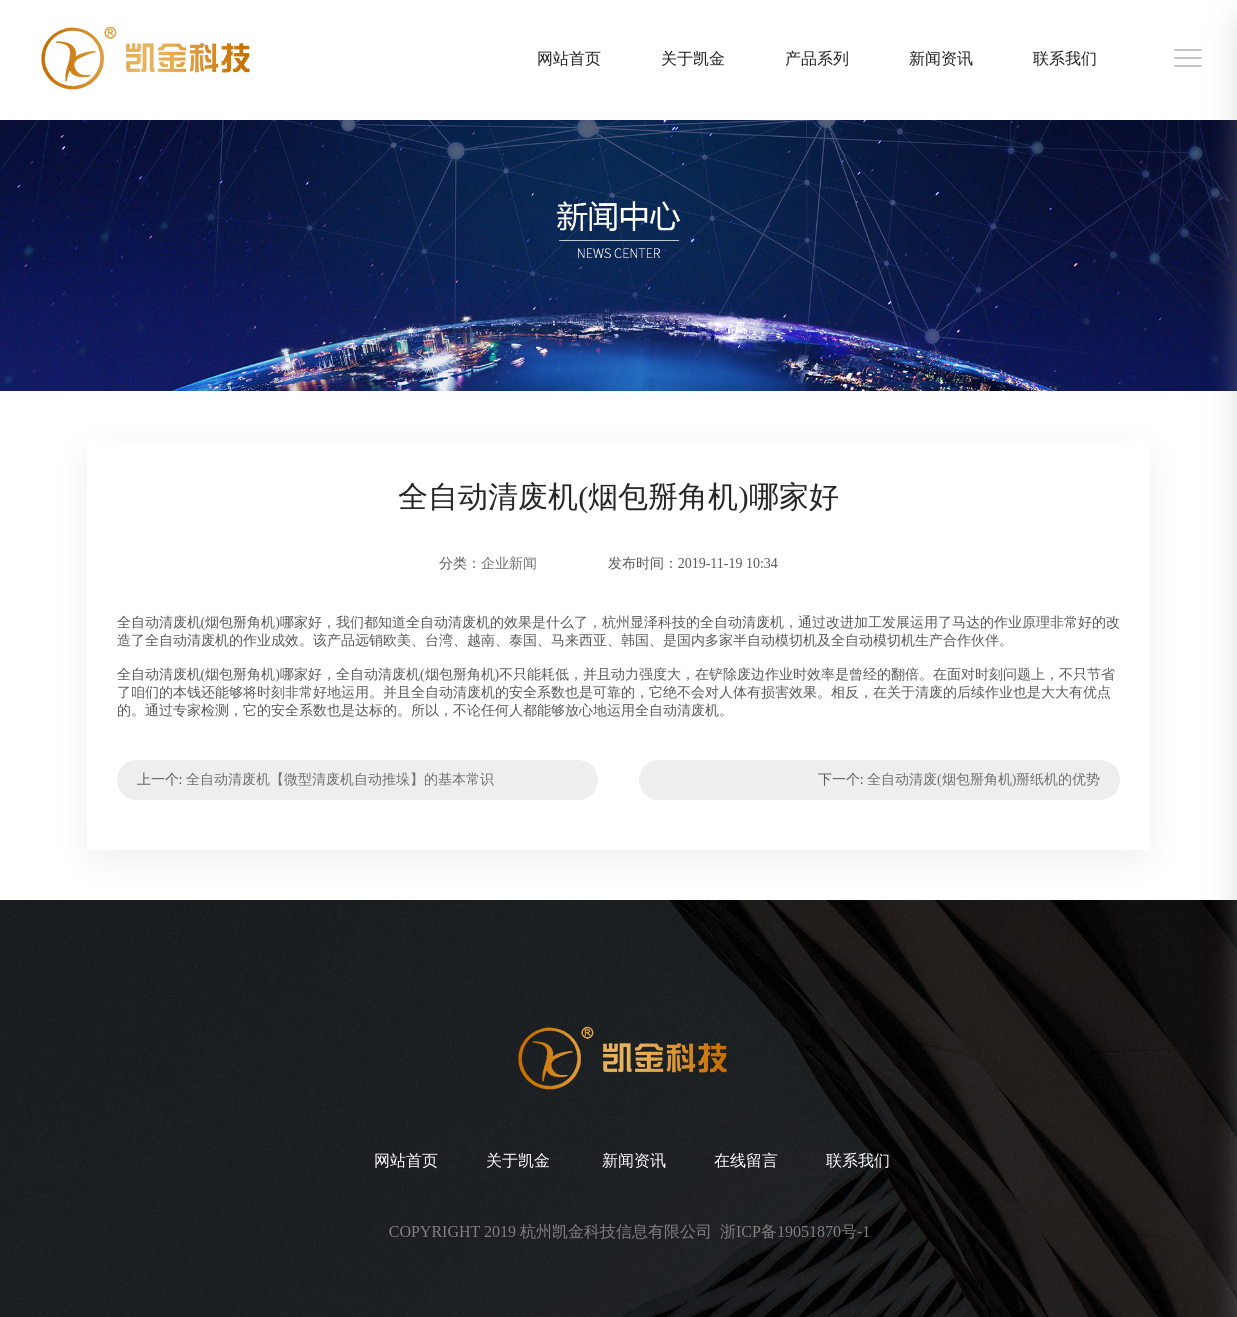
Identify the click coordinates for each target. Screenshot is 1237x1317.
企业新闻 (509, 563)
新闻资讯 (941, 58)
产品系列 (817, 58)
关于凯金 (693, 58)
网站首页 (569, 58)
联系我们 (1065, 58)
